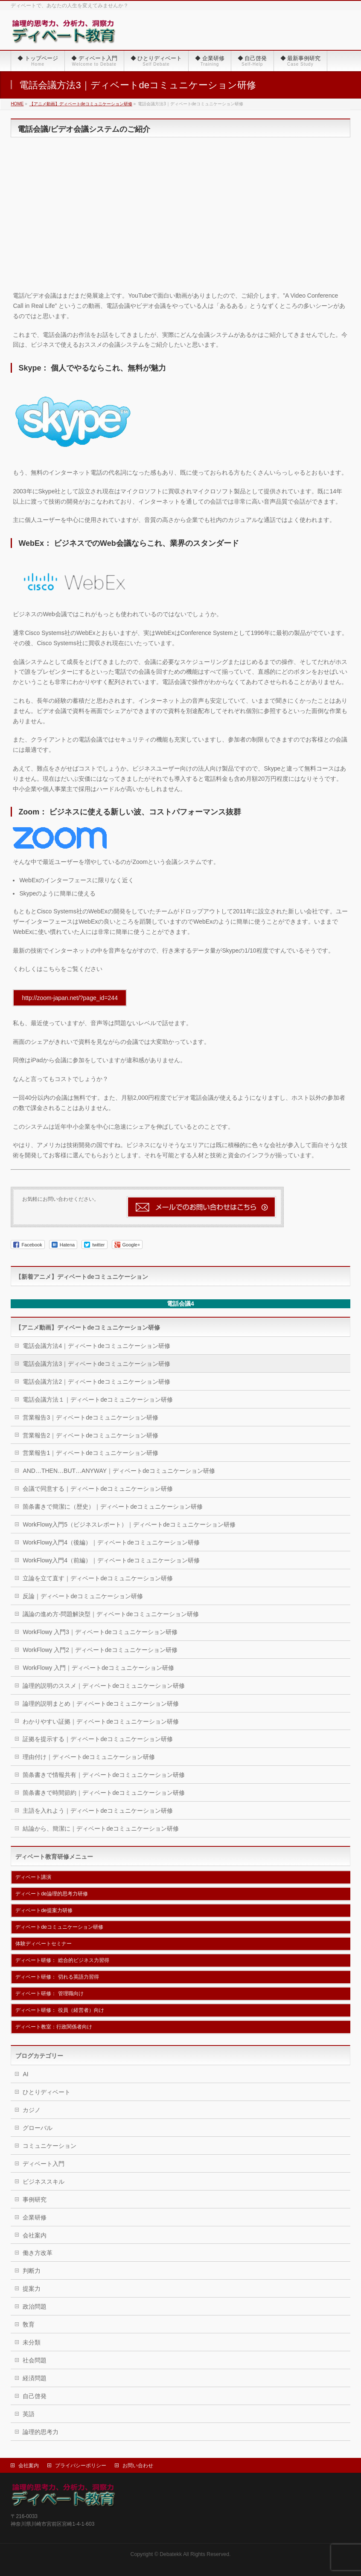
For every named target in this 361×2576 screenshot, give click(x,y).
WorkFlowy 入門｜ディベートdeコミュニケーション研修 (98, 1667)
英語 (29, 2414)
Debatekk (171, 2554)
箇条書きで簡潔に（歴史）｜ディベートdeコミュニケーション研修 (113, 1506)
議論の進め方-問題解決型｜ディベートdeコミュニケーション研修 (110, 1614)
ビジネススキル (43, 2181)
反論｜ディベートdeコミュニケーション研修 (83, 1596)
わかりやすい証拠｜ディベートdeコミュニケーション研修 (101, 1721)
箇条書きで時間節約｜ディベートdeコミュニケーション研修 (104, 1792)
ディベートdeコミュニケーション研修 (59, 1927)
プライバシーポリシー (80, 2466)
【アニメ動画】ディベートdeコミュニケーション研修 (87, 1327)
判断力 (32, 2270)
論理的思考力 (40, 2431)
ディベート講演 (33, 1877)
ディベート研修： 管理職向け (49, 1993)
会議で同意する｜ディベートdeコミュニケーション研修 (98, 1488)
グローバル (37, 2127)
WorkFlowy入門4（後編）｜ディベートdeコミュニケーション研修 (111, 1542)
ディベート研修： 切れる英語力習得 (57, 1977)
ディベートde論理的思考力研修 (51, 1894)
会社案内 (35, 2235)
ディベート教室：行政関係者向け (53, 2027)
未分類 (32, 2342)
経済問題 (35, 2378)
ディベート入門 (43, 2163)
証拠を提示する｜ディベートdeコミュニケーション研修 (98, 1739)
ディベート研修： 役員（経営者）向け (59, 2010)
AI (25, 2074)
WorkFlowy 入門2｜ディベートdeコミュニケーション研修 (100, 1649)
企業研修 (35, 2217)
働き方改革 (37, 2252)
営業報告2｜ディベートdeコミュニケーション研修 (90, 1435)
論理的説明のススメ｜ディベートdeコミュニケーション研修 (104, 1685)
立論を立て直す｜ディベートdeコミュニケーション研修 (98, 1578)
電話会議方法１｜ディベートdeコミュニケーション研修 (98, 1399)
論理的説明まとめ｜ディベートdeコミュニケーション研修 (101, 1703)
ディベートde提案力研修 (43, 1910)
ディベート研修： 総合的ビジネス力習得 (62, 1960)
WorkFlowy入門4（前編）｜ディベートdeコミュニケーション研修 (111, 1560)
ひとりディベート (46, 2092)
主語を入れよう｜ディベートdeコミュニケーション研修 (98, 1810)
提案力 (32, 2288)
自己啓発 (35, 2396)
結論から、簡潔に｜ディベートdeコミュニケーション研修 (101, 1828)
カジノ (32, 2110)
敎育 (29, 2324)
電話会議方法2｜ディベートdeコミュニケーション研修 (96, 1381)
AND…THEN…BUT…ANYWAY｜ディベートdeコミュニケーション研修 (119, 1470)
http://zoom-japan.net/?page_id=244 (70, 997)
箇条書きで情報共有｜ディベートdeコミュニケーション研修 (104, 1774)
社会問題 (35, 2360)
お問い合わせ (137, 2466)
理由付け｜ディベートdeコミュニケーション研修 (89, 1756)
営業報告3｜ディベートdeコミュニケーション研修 (90, 1417)
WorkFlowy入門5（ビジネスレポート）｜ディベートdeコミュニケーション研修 (129, 1524)
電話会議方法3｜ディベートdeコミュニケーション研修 (96, 1363)
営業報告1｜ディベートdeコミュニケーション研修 (90, 1452)
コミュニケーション (49, 2145)
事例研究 (35, 2199)
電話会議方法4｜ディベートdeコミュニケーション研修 (96, 1345)
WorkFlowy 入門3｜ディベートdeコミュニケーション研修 (100, 1631)
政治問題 (35, 2306)
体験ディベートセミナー (43, 1944)
